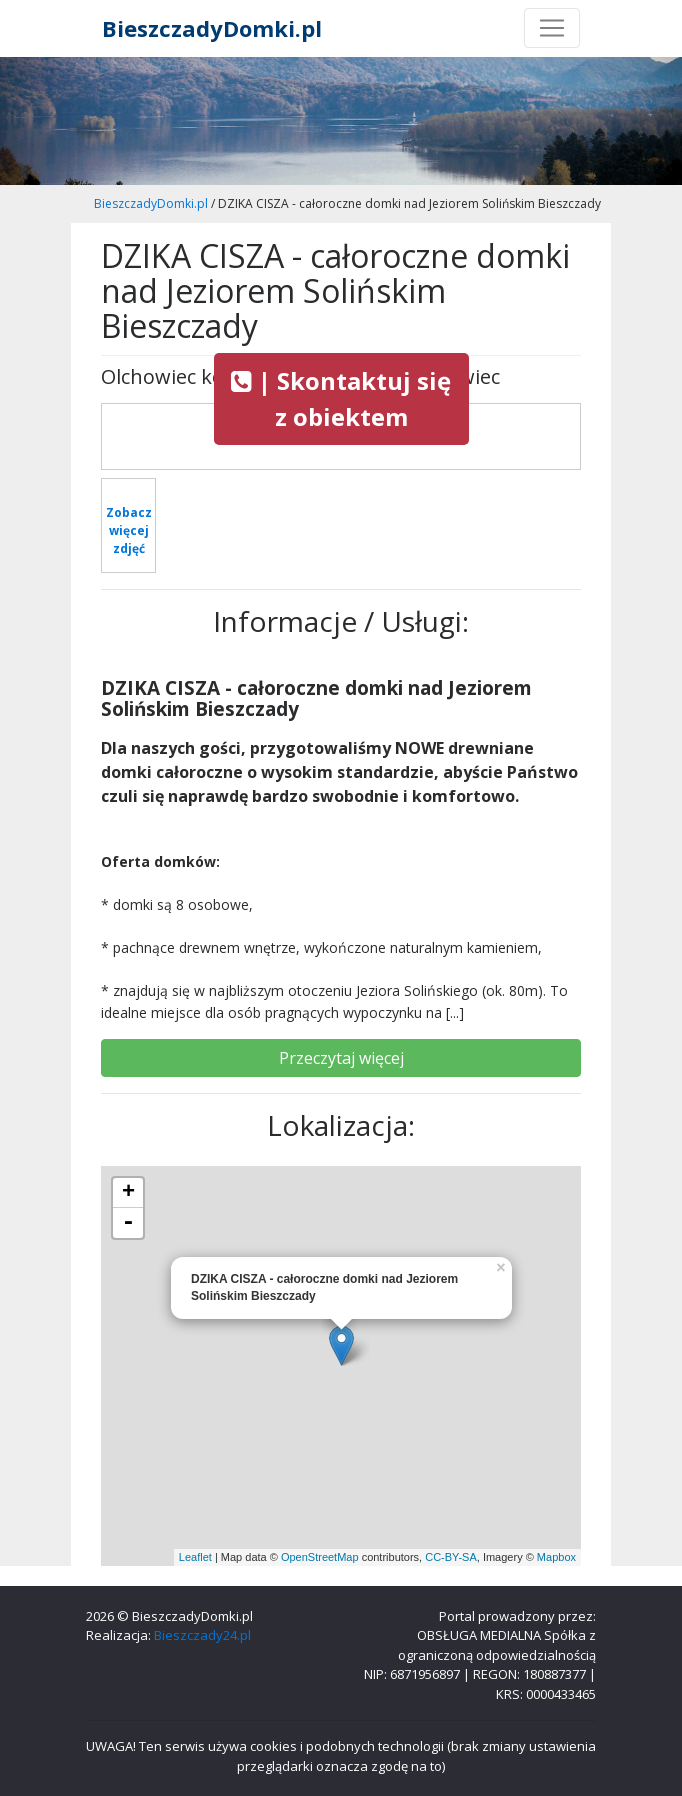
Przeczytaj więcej (341, 1058)
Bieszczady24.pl (202, 1635)
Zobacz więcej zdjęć (129, 530)
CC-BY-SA (451, 1557)
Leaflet (195, 1557)
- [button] (128, 1223)
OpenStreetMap (320, 1557)
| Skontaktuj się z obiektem (341, 398)
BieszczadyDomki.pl (212, 28)
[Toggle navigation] (552, 28)
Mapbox (556, 1557)
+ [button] (128, 1193)
